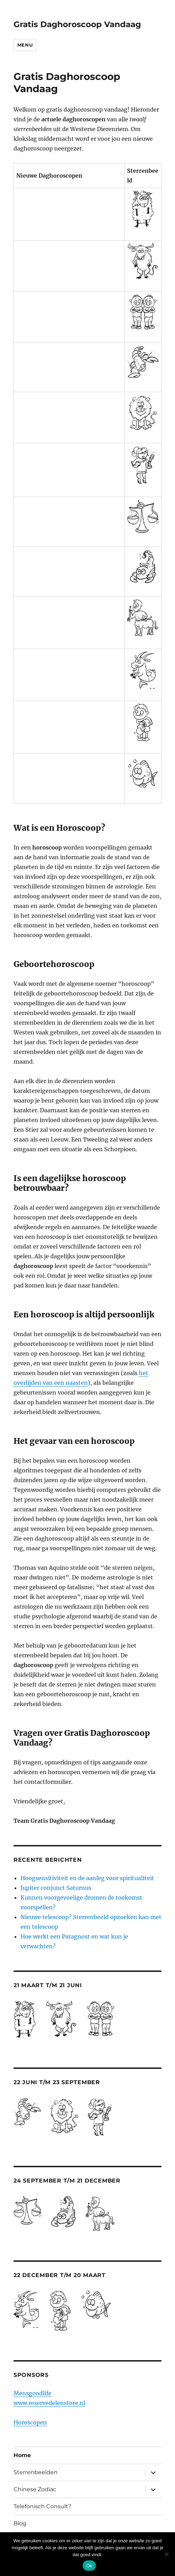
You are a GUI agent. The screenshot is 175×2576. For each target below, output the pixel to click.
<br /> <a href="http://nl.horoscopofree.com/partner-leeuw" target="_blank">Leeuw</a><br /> (69, 412)
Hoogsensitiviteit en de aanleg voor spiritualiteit (87, 1878)
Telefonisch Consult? (42, 2506)
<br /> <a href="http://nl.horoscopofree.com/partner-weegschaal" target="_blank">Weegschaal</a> (69, 516)
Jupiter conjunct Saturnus (55, 1887)
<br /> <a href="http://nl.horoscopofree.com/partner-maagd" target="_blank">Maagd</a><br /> (69, 465)
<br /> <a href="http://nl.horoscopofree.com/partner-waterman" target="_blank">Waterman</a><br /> (69, 722)
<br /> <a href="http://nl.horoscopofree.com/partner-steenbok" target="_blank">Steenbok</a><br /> (69, 670)
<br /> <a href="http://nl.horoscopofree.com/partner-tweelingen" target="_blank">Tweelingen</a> (69, 312)
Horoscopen (30, 2422)
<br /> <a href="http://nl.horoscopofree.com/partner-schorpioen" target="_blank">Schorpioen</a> (69, 566)
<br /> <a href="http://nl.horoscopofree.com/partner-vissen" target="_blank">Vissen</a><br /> (69, 773)
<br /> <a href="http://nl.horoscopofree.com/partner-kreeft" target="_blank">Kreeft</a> (69, 362)
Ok (89, 2565)
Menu (25, 45)
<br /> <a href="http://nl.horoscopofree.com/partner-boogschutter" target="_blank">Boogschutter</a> (69, 617)
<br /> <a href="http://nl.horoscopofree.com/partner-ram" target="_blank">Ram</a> (69, 209)
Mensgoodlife (32, 2393)
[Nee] (166, 2554)
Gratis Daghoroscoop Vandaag (77, 24)
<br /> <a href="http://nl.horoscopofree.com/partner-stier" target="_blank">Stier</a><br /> (69, 261)
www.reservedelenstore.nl (49, 2402)
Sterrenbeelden (36, 2472)
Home (22, 2455)
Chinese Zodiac (35, 2489)
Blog (20, 2523)
